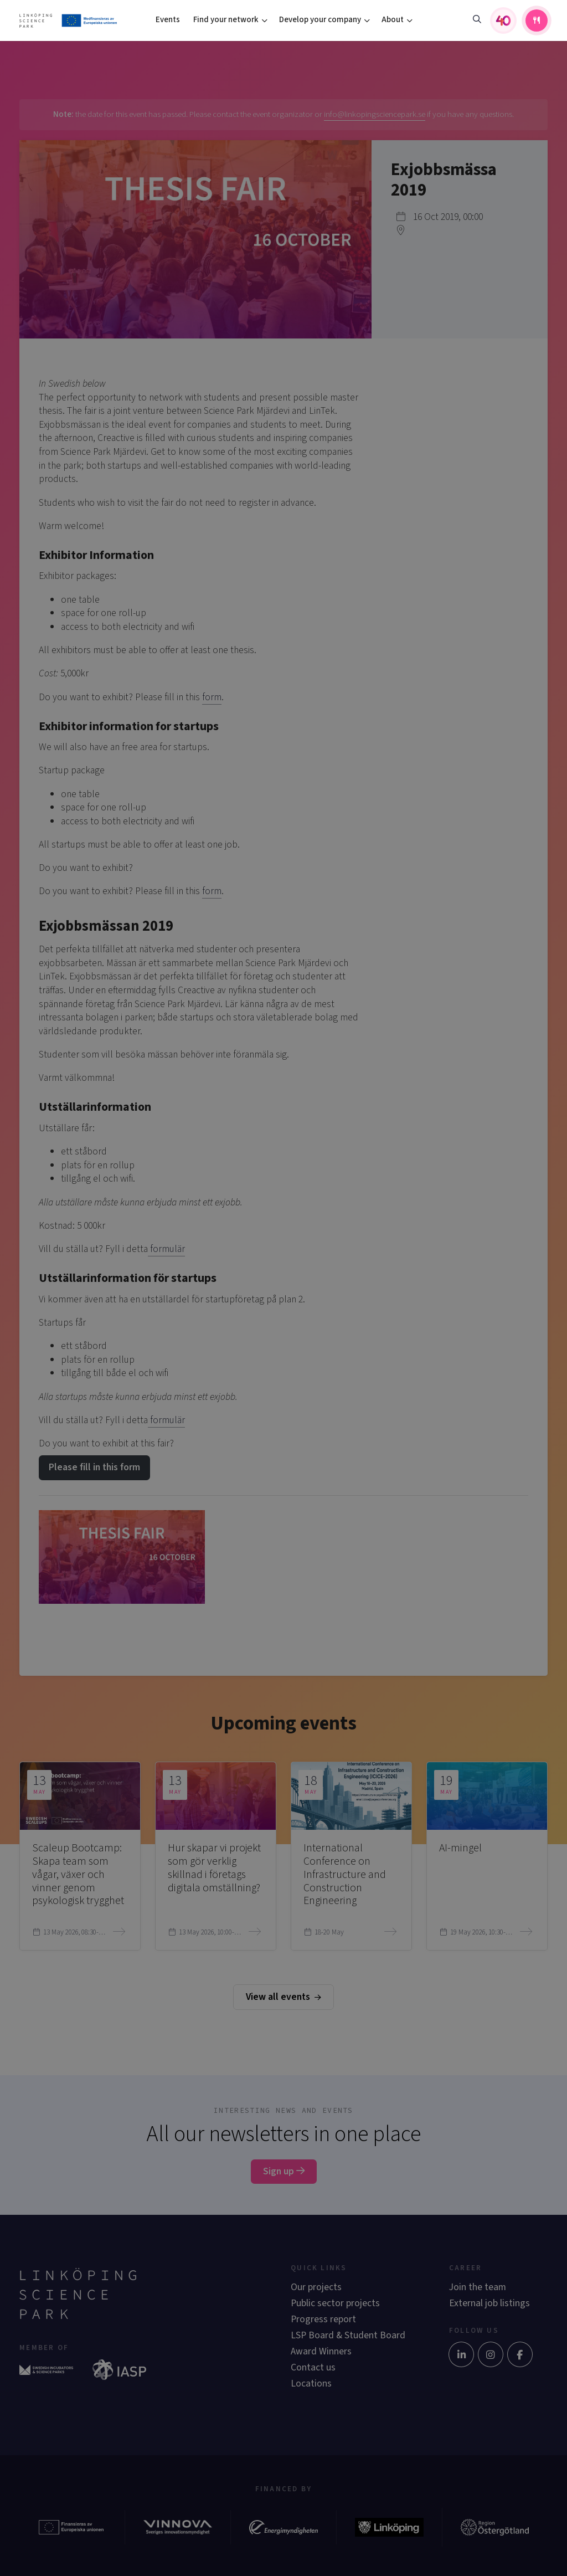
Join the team (477, 2287)
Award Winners (321, 2351)
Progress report (323, 2319)
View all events (283, 1997)
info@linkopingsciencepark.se (374, 114)
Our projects (316, 2287)
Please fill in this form (94, 1467)
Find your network (226, 19)
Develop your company (320, 19)
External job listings (489, 2303)
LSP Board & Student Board (348, 2335)
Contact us (313, 2367)
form (211, 697)
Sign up (284, 2171)
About (393, 19)
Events (168, 19)
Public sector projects (335, 2303)
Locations (311, 2383)
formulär (166, 1249)
